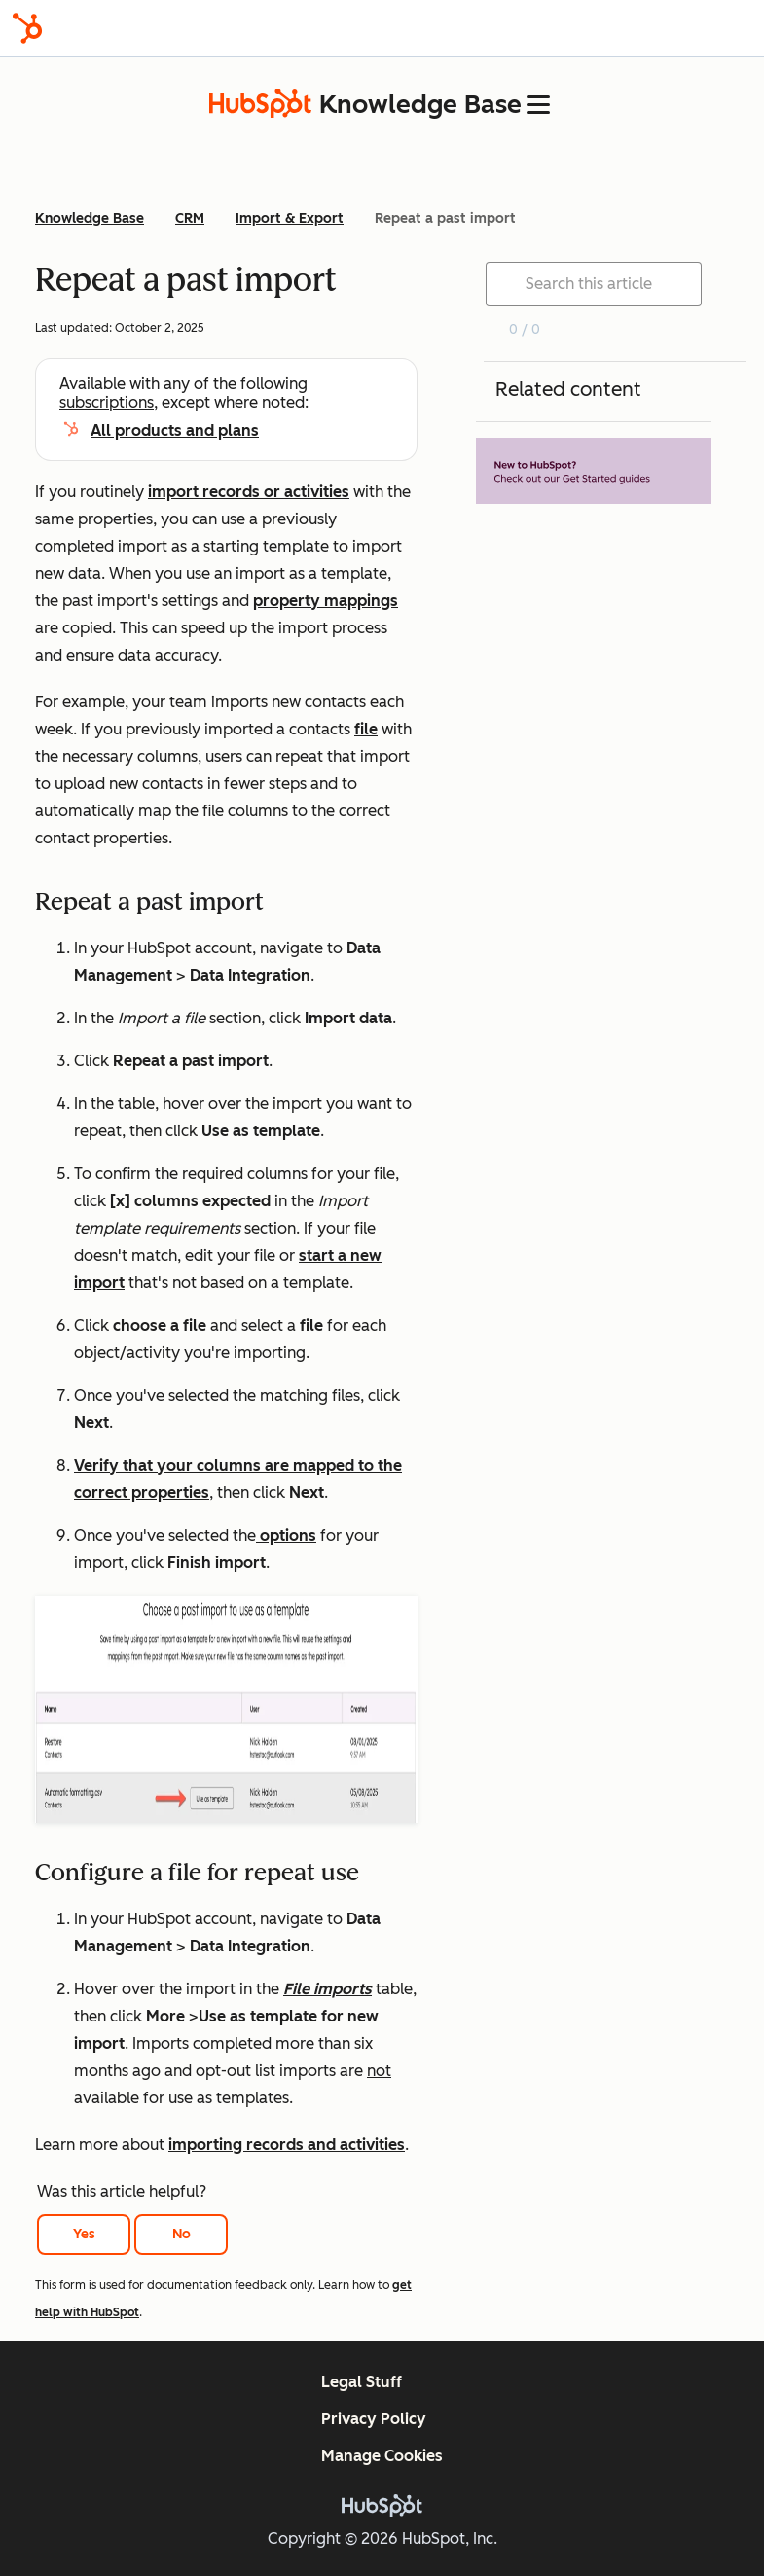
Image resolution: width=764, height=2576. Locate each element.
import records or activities (248, 492)
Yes (84, 2234)
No (181, 2234)
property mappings (325, 600)
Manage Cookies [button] (382, 2456)
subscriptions (106, 402)
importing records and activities (286, 2144)
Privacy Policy (373, 2419)
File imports (327, 1989)
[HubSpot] (27, 28)
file (366, 729)
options (286, 1535)
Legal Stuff (361, 2382)
